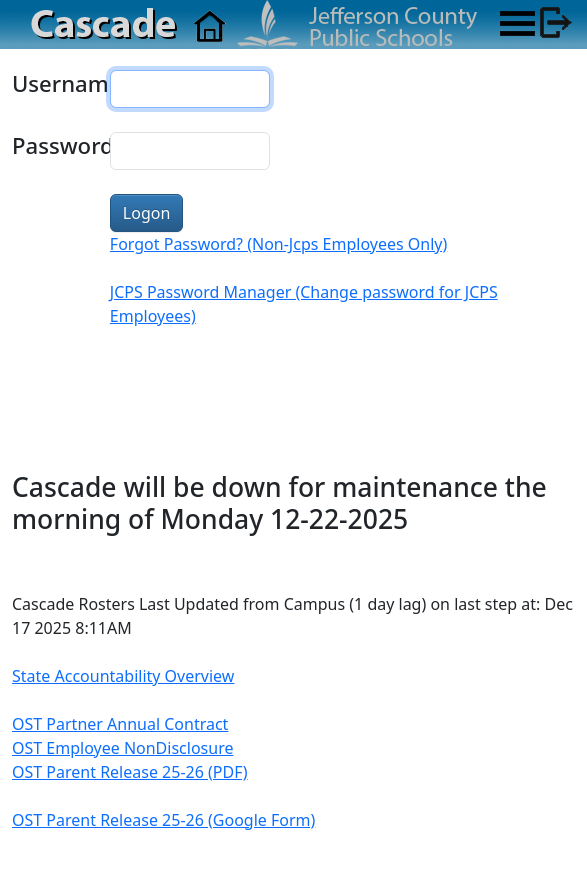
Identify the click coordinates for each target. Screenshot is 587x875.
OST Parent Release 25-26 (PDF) (130, 772)
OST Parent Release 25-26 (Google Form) (163, 820)
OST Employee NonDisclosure (122, 748)
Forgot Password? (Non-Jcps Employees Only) (278, 244)
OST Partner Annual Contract (120, 724)
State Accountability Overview (123, 676)
